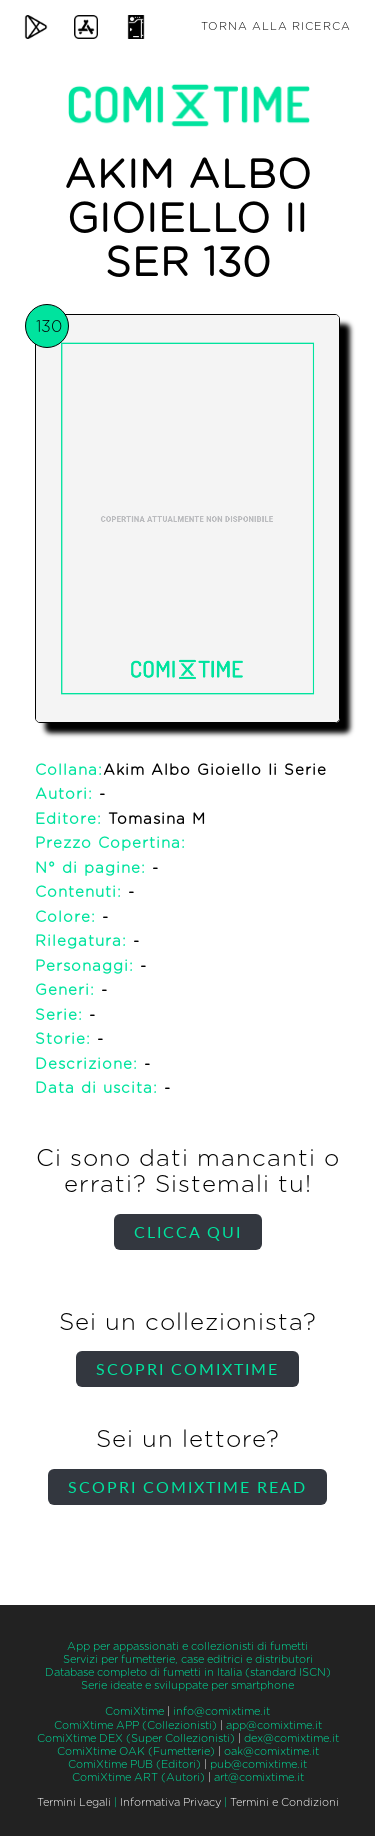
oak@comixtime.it (271, 1751)
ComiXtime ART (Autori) (138, 1777)
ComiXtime (134, 1711)
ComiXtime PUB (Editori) (134, 1764)
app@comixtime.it (274, 1725)
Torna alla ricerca (276, 26)
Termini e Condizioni (284, 1802)
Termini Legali (74, 1802)
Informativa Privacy (170, 1802)
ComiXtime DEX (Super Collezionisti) (136, 1738)
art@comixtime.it (259, 1777)
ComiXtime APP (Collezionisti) (135, 1725)
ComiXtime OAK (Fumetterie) (136, 1751)
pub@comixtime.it (258, 1764)
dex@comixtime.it (291, 1738)
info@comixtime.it (221, 1711)
